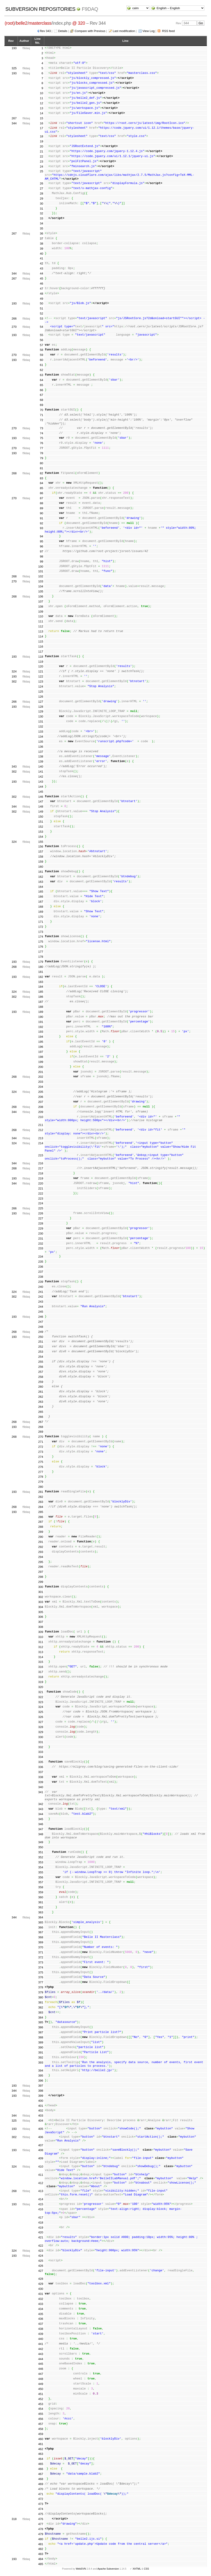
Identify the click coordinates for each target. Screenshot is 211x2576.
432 (40, 2299)
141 (40, 771)
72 (41, 420)
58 (41, 350)
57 (41, 345)
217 (40, 1168)
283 (40, 1502)
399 (40, 2095)
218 (40, 1173)
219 (40, 1178)
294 (40, 1557)
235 (40, 1261)
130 (40, 716)
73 (41, 428)
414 (40, 2199)
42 (41, 263)
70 (41, 410)
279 (40, 1481)
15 (41, 118)
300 (40, 1587)
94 (41, 536)
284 (40, 1507)
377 (40, 1982)
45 (41, 278)
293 (40, 1552)
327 (40, 1722)
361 (40, 1902)
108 (40, 606)
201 (40, 1072)
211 (40, 1125)
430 (40, 2289)
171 (40, 921)
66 (41, 390)
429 (40, 2283)
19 (41, 141)
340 (40, 1787)
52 (41, 313)
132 (40, 726)
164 (40, 886)
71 (41, 415)
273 (40, 1451)
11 (41, 98)
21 (41, 151)
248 (40, 1326)
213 (40, 1138)
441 (40, 2344)
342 (40, 1804)
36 (41, 233)
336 (40, 1767)
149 (40, 811)
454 (40, 2409)
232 (40, 1243)
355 (40, 1872)
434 (40, 2309)
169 (40, 911)
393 (40, 2062)
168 (40, 906)
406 (40, 2137)
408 (40, 2150)
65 (41, 385)
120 (40, 666)
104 (40, 586)
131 (40, 721)
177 (40, 951)
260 (40, 1386)
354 (40, 1867)
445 (40, 2363)
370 (40, 1947)
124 (40, 686)
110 (40, 616)
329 (40, 1732)
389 (40, 2042)
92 (41, 523)
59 (41, 355)
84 (41, 483)
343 (14, 766)
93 (41, 528)
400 (40, 2100)
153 (40, 831)
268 (14, 473)
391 (40, 2052)
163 (40, 881)
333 (40, 1752)
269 (40, 1431)
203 (40, 1081)
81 (41, 468)
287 (40, 1521)
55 (41, 335)
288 (40, 1526)
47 (41, 288)
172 (40, 926)
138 (40, 756)
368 (40, 1937)
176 (40, 946)
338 (40, 1777)
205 (40, 1091)
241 (40, 1291)
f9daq (90, 9)
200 (40, 1067)
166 (40, 896)
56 (41, 340)
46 (41, 283)
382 (40, 2007)
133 (40, 731)
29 (41, 198)
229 (40, 1228)
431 (40, 2294)
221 (40, 1188)
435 (40, 2314)
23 (41, 161)
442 (40, 2349)
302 (14, 681)
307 (40, 1622)
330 (40, 1737)
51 (41, 308)
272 (40, 1446)
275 (40, 1462)
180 (40, 966)
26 (41, 183)
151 (40, 821)
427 (40, 2270)
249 (40, 1331)
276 (40, 1467)
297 (40, 1571)
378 (40, 1987)
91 (41, 518)
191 (40, 1022)
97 (41, 551)
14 (41, 113)
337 (40, 1772)
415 (40, 2204)
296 (40, 1566)
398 (40, 2090)
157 (40, 851)
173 (40, 931)
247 (40, 1321)
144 (40, 786)
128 (40, 706)
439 (40, 2334)
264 (40, 1406)
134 (40, 736)
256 (40, 1366)
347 (40, 1829)
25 (41, 171)
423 (40, 2250)
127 (40, 701)
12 (41, 103)
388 (40, 2037)
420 (40, 2232)
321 (40, 1692)
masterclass (40, 23)
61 (41, 365)
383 (40, 2012)
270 (14, 326)
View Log (149, 31)
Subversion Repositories (40, 9)
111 (40, 621)
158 (40, 856)
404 (40, 2120)
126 (40, 696)
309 (40, 1632)
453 (40, 2404)
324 (14, 671)
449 (40, 2384)
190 (40, 1017)
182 (40, 977)
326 (40, 1717)
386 (40, 2027)
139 (40, 761)
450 (40, 2389)
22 (41, 156)
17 (41, 128)
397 (40, 2085)
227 (40, 1218)
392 (40, 2057)
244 (40, 1306)
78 (41, 453)
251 (40, 1341)
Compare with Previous (90, 31)
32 (41, 213)
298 (40, 1577)
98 (41, 556)
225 (40, 1208)
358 (40, 1887)
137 (40, 751)
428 (40, 2278)
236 (40, 1266)
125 (40, 691)
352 (40, 1857)
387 (40, 2032)
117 (40, 651)
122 (40, 676)
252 (40, 1346)
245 (40, 1311)
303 (40, 1602)
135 (40, 741)
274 (40, 1457)
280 (40, 1486)
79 (41, 458)
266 (14, 318)
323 (40, 1702)
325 (14, 68)
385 (40, 2022)
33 (41, 218)
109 (40, 611)
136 (40, 746)
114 (40, 636)
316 (40, 1667)
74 (41, 433)
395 (40, 2075)
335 (40, 1762)
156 (40, 846)
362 (40, 1907)
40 (41, 253)
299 (40, 1582)
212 (40, 1130)
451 (40, 2394)
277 (40, 1472)
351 (40, 1852)
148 (40, 806)
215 (40, 1155)
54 (41, 326)
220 (40, 1183)
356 (40, 1877)
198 (40, 1057)
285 (40, 1512)
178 (40, 956)
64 (41, 380)
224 (40, 1203)
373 (40, 1962)
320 (40, 1687)
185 (40, 991)
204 (40, 1086)
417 (40, 2217)
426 (40, 2265)
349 (40, 1842)
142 (40, 776)
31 (41, 208)
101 (40, 571)
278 (40, 1476)
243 (40, 1301)
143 (40, 781)
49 (41, 298)
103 (40, 581)
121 (40, 671)
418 (40, 2222)
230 (40, 1233)
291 (40, 1542)
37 (41, 238)
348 (40, 1834)
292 (40, 1547)
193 (14, 48)
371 (40, 1952)
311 (40, 1642)
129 (40, 711)
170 (40, 916)
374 (40, 1967)
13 (41, 108)
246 (40, 1316)
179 (40, 961)
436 (40, 2318)
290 (40, 1537)
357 (40, 1882)
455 (40, 2414)
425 (40, 2260)
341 (40, 1792)
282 (40, 1497)
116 (40, 646)
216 (40, 1163)
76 (41, 443)
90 (41, 513)
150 (40, 816)
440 (40, 2339)
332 (40, 1747)
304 (40, 1607)
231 (40, 1238)
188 (40, 1006)
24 (41, 166)
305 (40, 1612)
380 (40, 1997)
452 (40, 2399)
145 (40, 791)
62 (41, 370)
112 (40, 626)
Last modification (124, 31)
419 (40, 2227)
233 (40, 1248)
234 (40, 1256)
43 (41, 268)
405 (40, 2129)
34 (41, 223)
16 (41, 123)
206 (40, 1097)
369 (40, 1942)
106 (40, 596)
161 (40, 871)
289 (40, 1531)
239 (40, 1281)
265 (40, 1411)
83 (41, 478)
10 (41, 93)
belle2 (21, 23)
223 (40, 1198)
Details (62, 31)
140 (40, 766)
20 (41, 146)
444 (40, 2359)
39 (41, 248)
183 (40, 982)
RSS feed (168, 31)
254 (40, 1356)
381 (40, 2002)
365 (40, 1922)
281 (40, 1491)
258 (40, 1377)
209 (40, 1112)
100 (40, 566)
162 (40, 876)
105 (40, 591)
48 (41, 293)
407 (40, 2145)
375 (40, 1972)
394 (40, 2070)
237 (40, 1271)
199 (40, 1062)
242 (40, 1296)
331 (40, 1742)
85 (41, 488)
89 (41, 508)
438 (40, 2329)
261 (40, 1391)
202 (40, 1076)
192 (40, 1027)
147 (40, 801)
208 (40, 1107)
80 (41, 463)
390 (40, 2047)
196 (40, 1046)
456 (40, 2419)
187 (40, 1001)
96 (41, 546)
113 (40, 631)
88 (41, 503)
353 (40, 1862)
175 (40, 941)
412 (40, 2183)
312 (40, 1647)
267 (14, 118)
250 (40, 1337)
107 (40, 601)
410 (40, 2166)
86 (41, 493)
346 (40, 1824)
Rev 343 (45, 31)
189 (40, 1011)
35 (41, 228)
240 (40, 1286)
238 (40, 1276)
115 (40, 641)
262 (40, 1396)
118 (40, 656)
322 (40, 1697)
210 (40, 1117)
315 (40, 1662)
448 (40, 2379)
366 (40, 1927)
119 (40, 661)
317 (40, 1672)
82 (41, 473)
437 (40, 2323)
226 (40, 1213)
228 (40, 1223)
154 (40, 836)
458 (40, 2429)
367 (40, 1932)
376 (40, 1977)
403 (40, 2115)
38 (41, 243)
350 (40, 1847)
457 (40, 2424)
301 (40, 1592)
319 (40, 1682)
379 (40, 1992)
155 (40, 841)
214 (40, 1143)
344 (14, 123)
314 (40, 1657)
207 (40, 1102)
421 (40, 2237)
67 (41, 395)
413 (40, 2191)
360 (40, 1897)
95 (41, 541)
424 (40, 2255)
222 (40, 1193)
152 (40, 826)
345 (40, 1819)
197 (40, 1051)
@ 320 (78, 23)
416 (40, 2209)
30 (41, 203)
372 (40, 1957)
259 (40, 1382)
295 (40, 1562)
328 (40, 1727)
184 (40, 986)
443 (40, 2354)
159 (40, 861)
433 (40, 2304)
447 (40, 2374)
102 (40, 576)
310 (40, 1637)
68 (41, 400)
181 (40, 971)
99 (41, 561)
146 (40, 796)
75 (41, 438)
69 (41, 405)
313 (40, 1652)
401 (40, 2105)
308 (40, 1627)
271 (40, 1441)
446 (40, 2369)
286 (40, 1517)
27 (41, 188)
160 (40, 866)
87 (41, 498)
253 (40, 1351)
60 (41, 360)
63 (41, 375)
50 (41, 303)
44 (41, 273)
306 (40, 1617)
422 (40, 2245)
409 (40, 2158)
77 (41, 448)
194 (40, 1036)
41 (41, 258)
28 (41, 193)
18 (41, 136)
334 (40, 1757)
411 (40, 2174)
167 (40, 901)
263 (40, 1401)
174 (40, 936)
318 (40, 1677)
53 (41, 318)
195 (40, 1041)
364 (40, 1917)
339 (40, 1782)
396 (40, 2080)
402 (40, 2110)
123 (40, 681)
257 (40, 1371)
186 (40, 996)
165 (40, 891)
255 (40, 1361)
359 (40, 1892)
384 (40, 2017)
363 (40, 1912)
